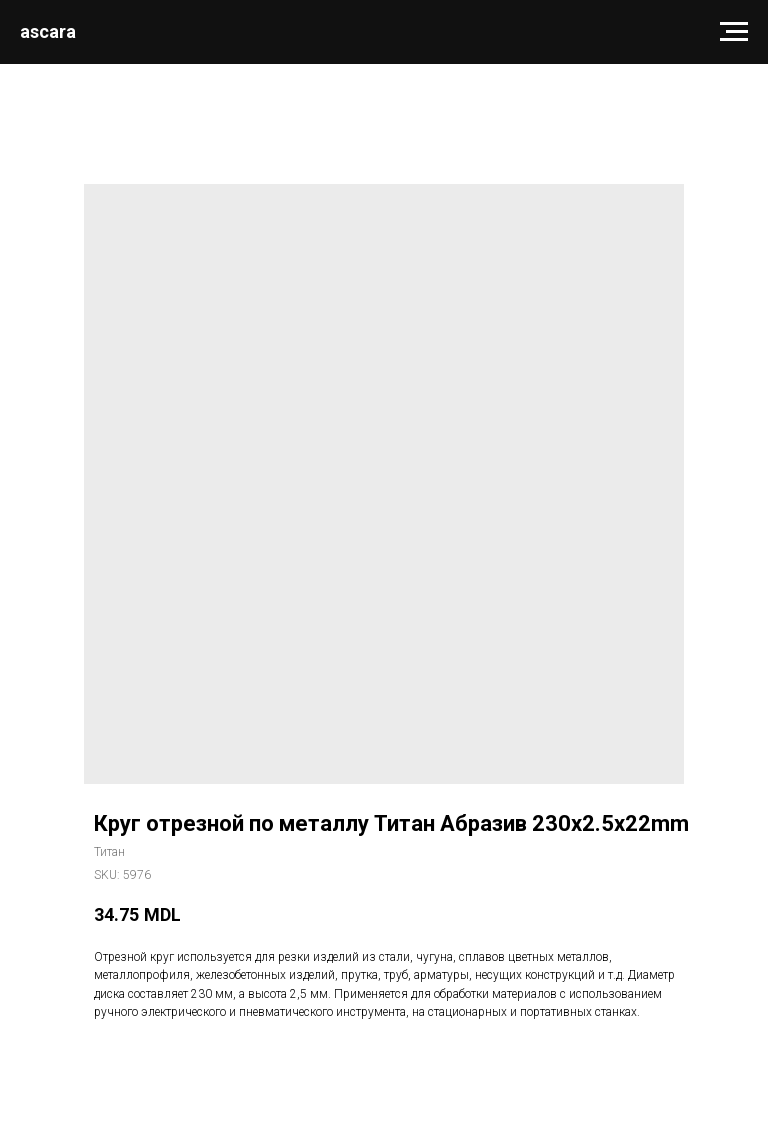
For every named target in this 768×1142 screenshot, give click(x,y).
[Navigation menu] (734, 32)
